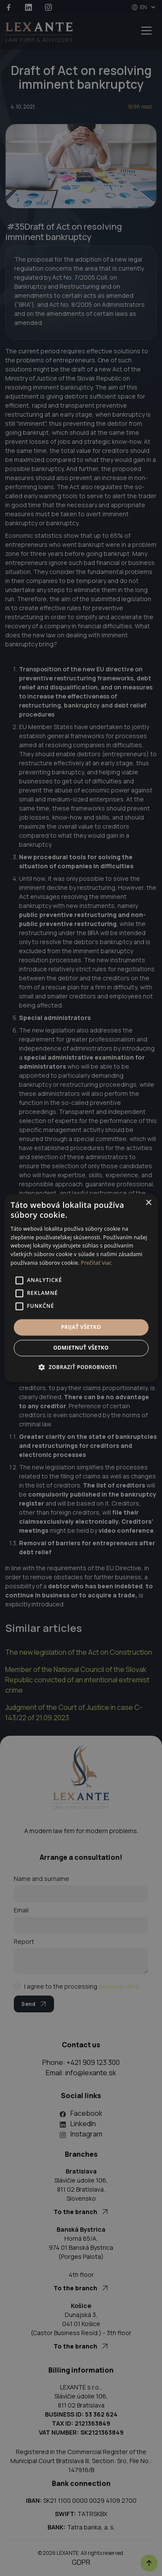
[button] (81, 1367)
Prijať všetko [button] (81, 1327)
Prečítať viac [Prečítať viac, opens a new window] (96, 1262)
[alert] (81, 1288)
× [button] (148, 1203)
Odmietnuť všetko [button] (80, 1348)
